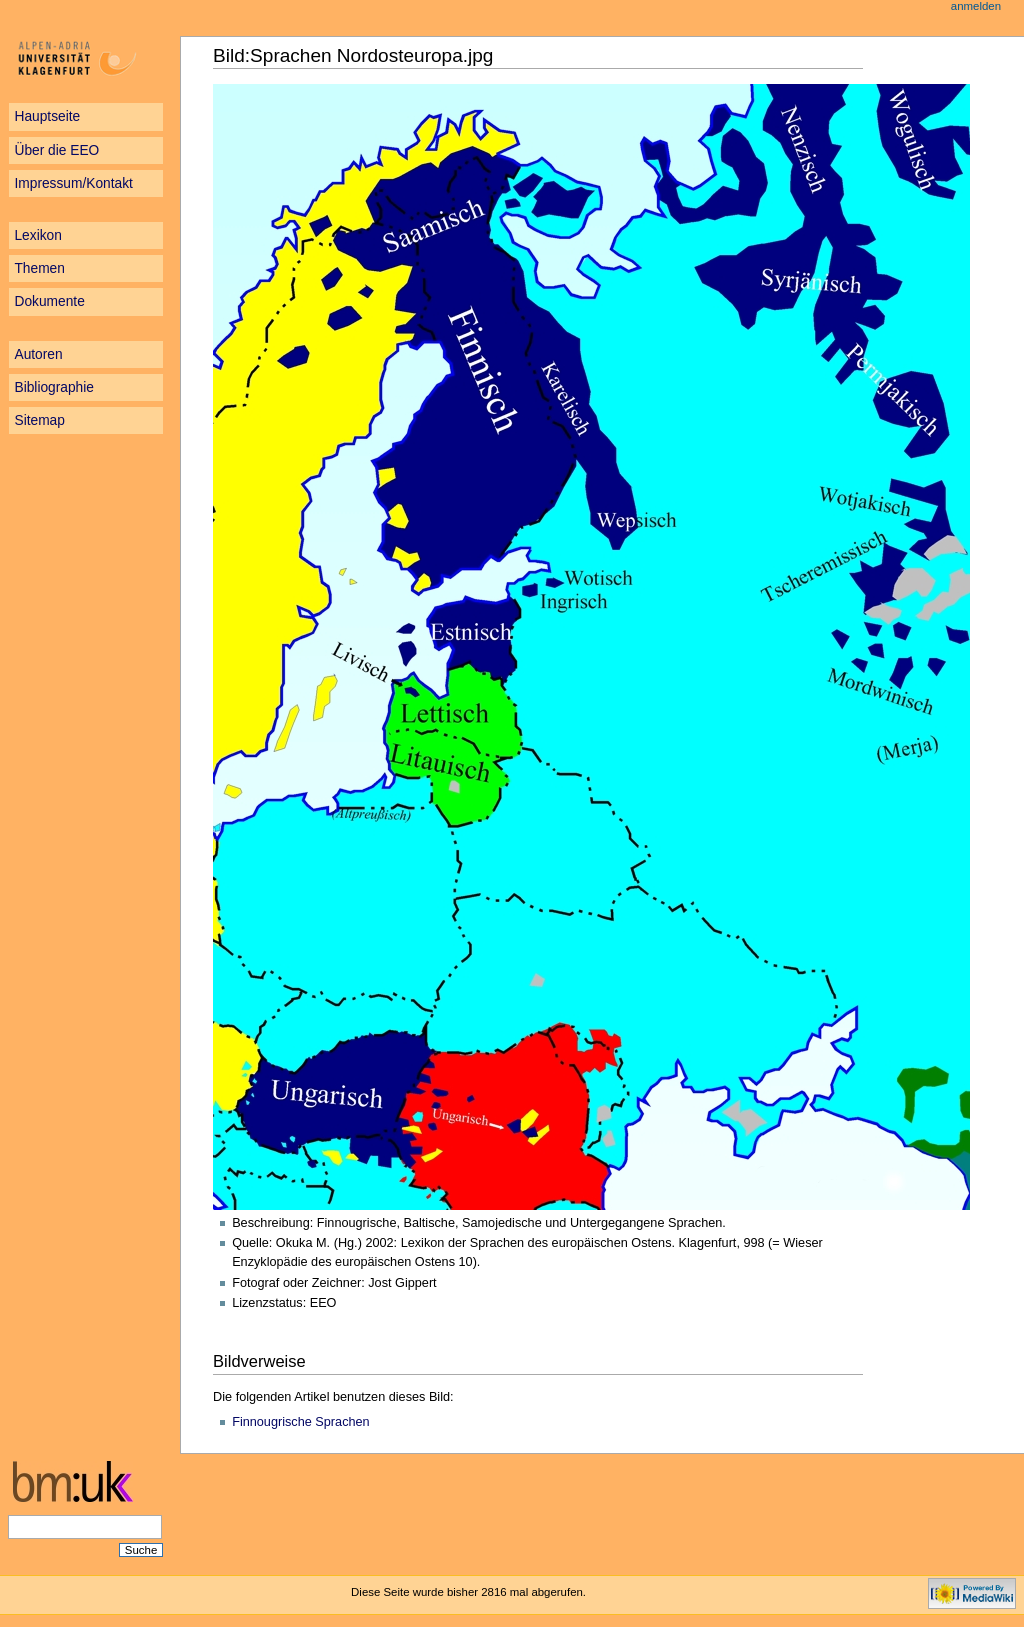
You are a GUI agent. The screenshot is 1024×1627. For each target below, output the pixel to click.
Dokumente (49, 301)
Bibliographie (54, 387)
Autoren (38, 354)
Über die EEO (56, 150)
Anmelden (976, 6)
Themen (39, 268)
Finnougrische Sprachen (301, 1422)
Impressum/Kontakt (73, 183)
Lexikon (37, 235)
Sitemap (39, 420)
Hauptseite (47, 116)
